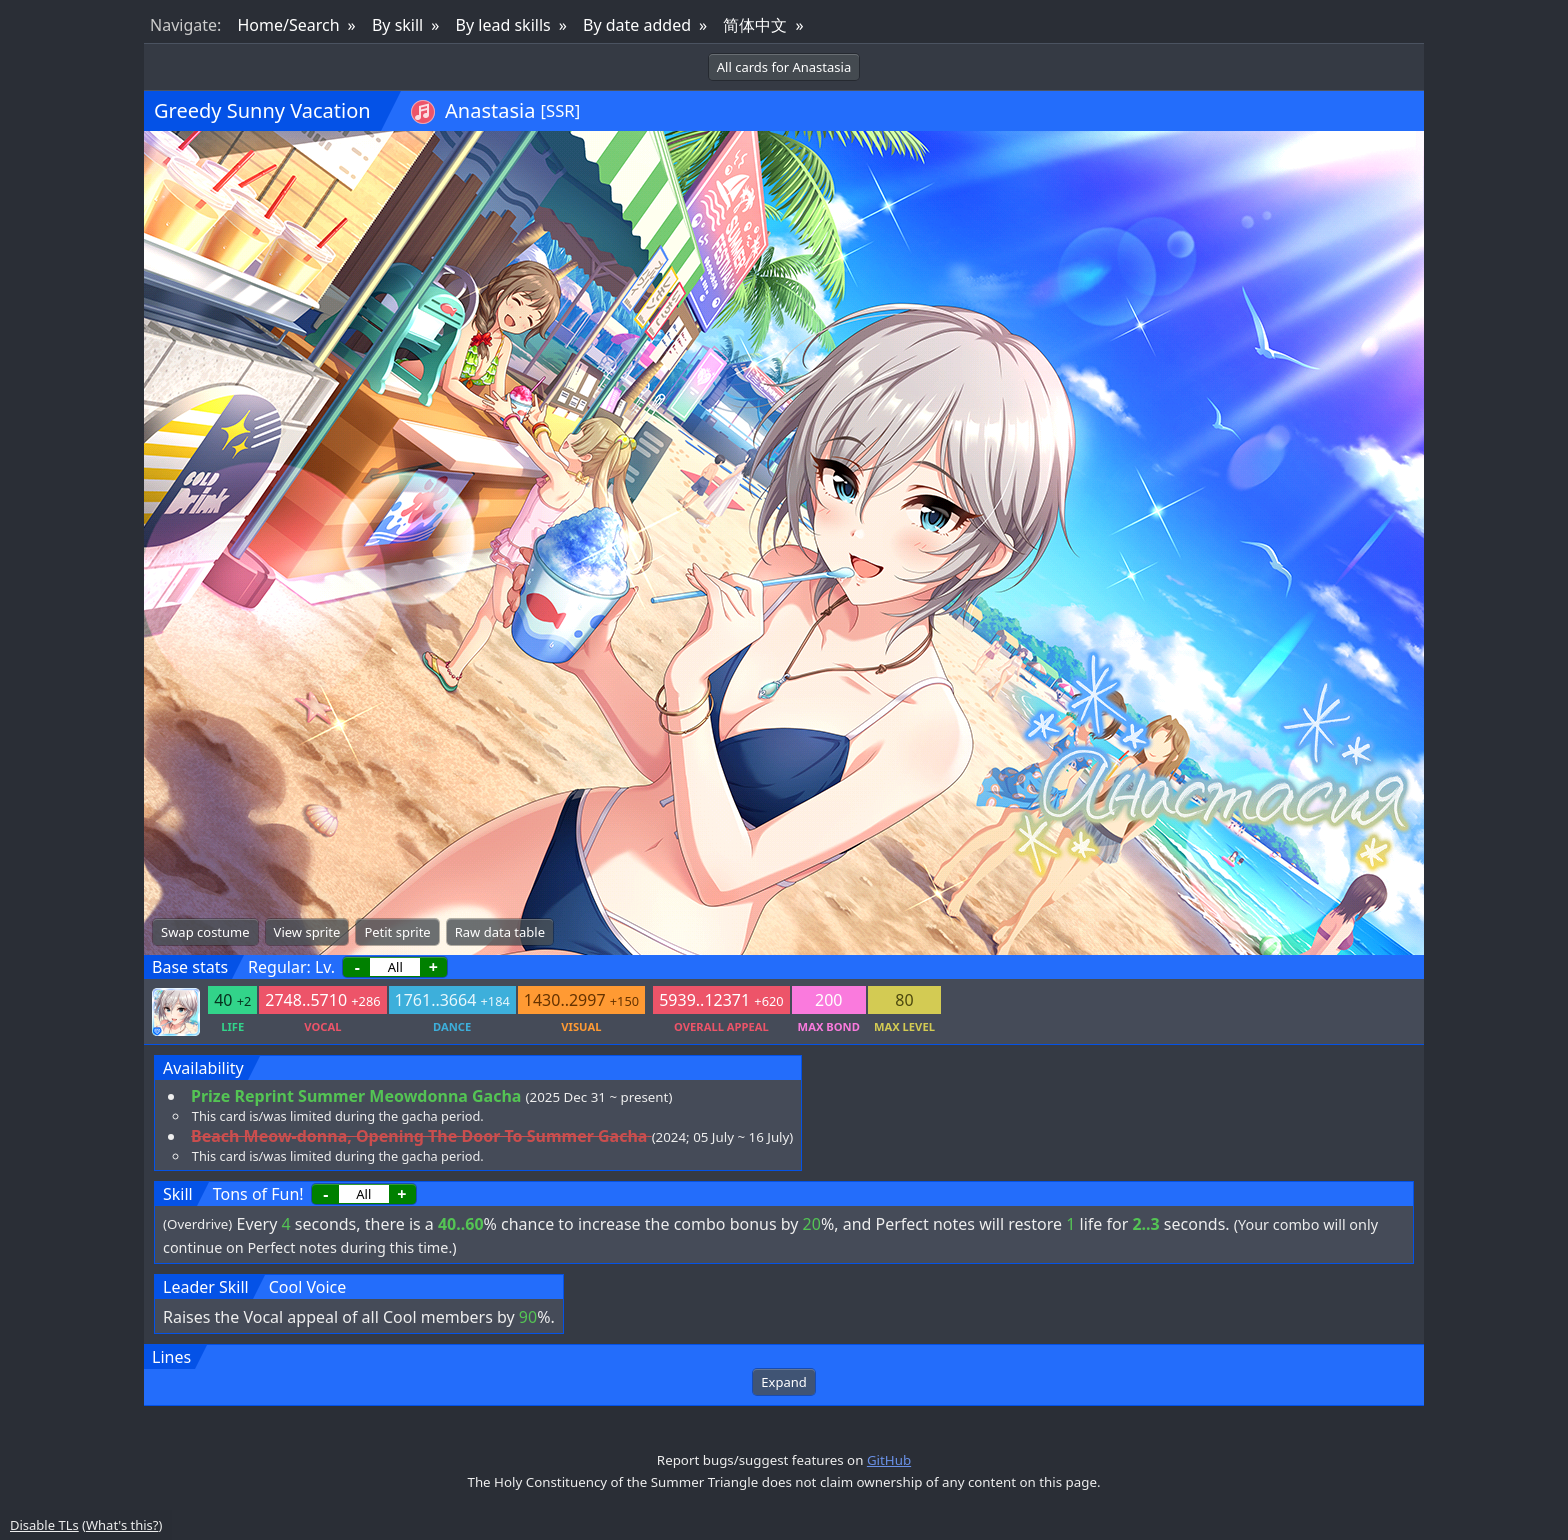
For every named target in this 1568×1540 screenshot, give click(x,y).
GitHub (889, 1460)
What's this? (122, 1525)
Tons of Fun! (258, 1194)
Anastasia (490, 110)
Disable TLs (44, 1525)
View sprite (307, 932)
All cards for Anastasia (784, 67)
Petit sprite (397, 932)
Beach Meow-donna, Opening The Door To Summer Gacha (419, 1136)
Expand (783, 1382)
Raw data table (500, 932)
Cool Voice (308, 1287)
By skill (397, 25)
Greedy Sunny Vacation (262, 110)
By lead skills (503, 25)
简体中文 (755, 25)
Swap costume (205, 932)
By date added (637, 25)
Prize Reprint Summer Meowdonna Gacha (356, 1096)
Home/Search (288, 25)
